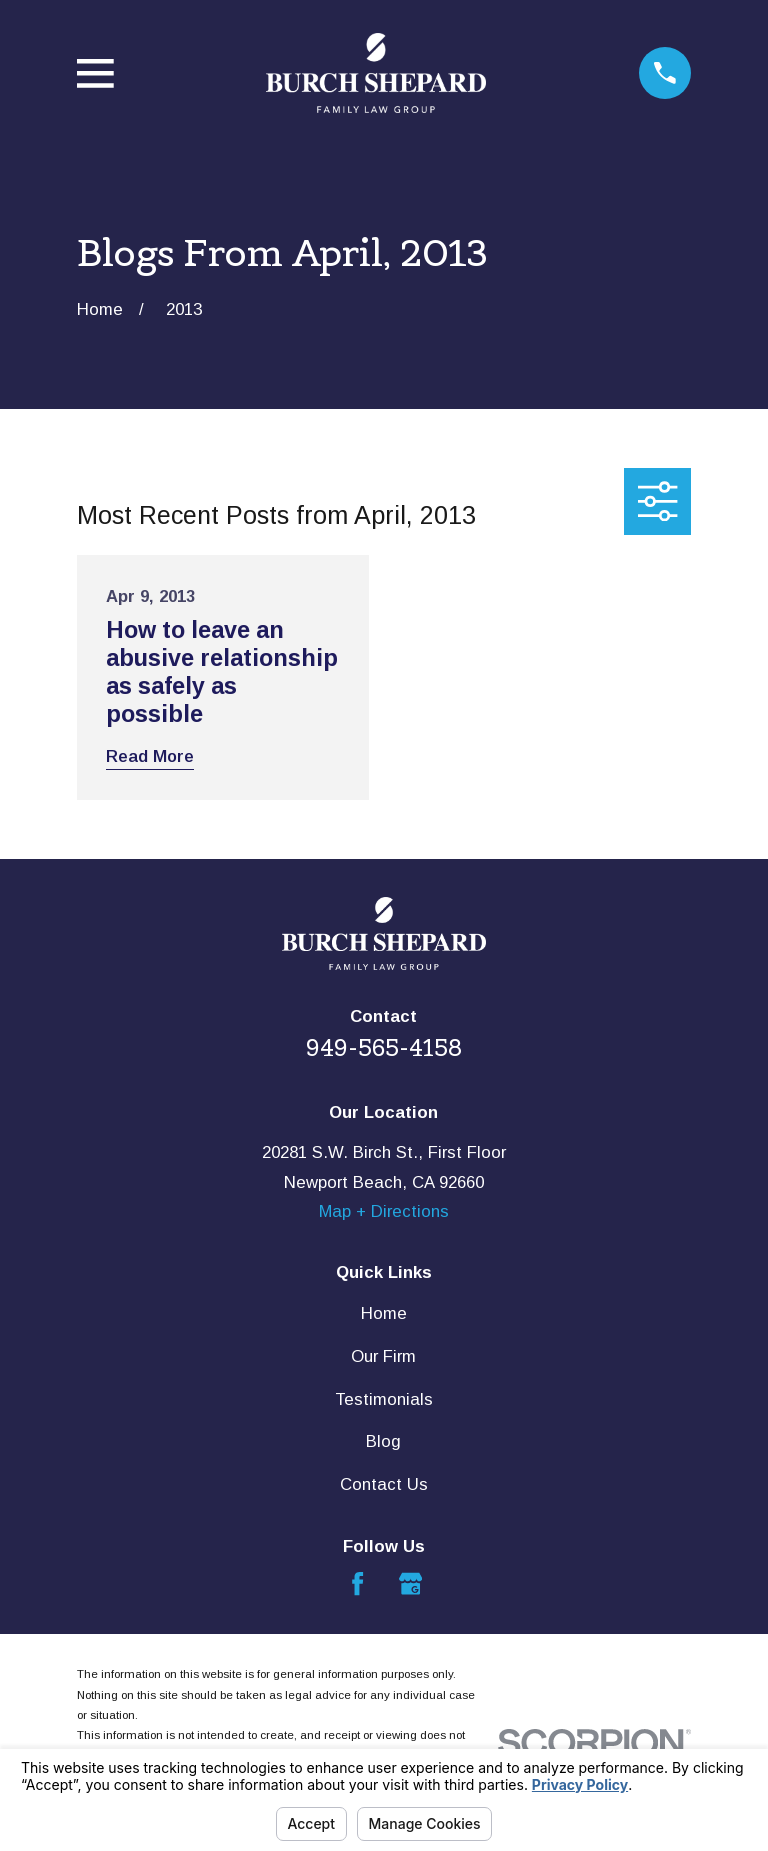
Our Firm (383, 1356)
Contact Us (384, 1484)
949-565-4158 (384, 1048)
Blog (383, 1441)
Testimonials (384, 1399)
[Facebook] (357, 1583)
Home (384, 1313)
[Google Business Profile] (410, 1583)
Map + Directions (384, 1211)
